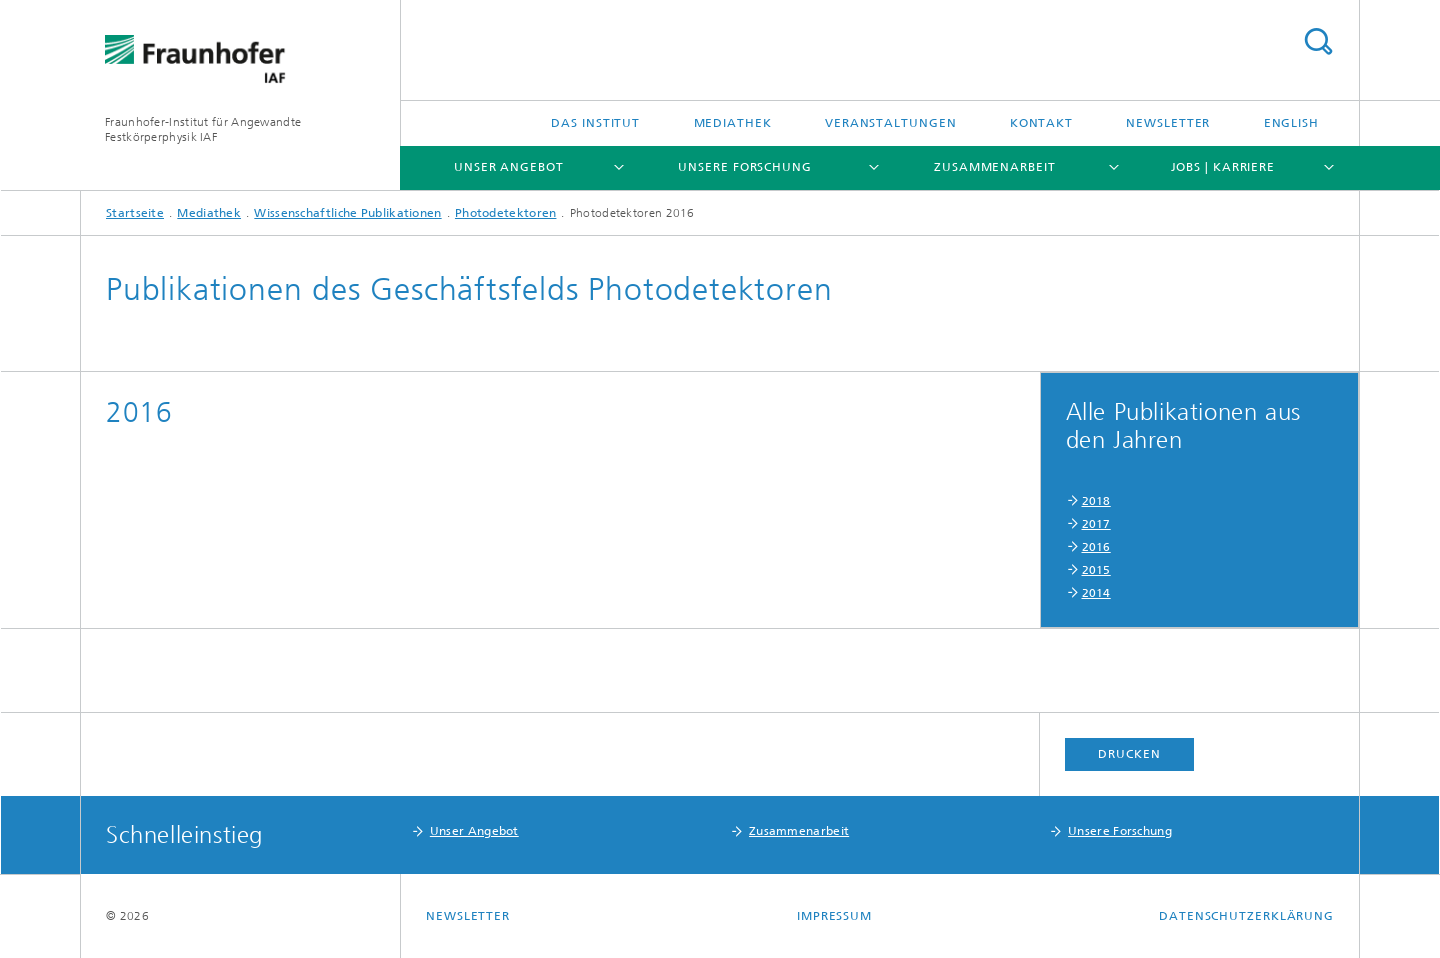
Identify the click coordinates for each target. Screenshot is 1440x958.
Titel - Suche (1318, 41)
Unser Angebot (509, 167)
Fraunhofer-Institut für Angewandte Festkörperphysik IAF (203, 129)
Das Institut (595, 123)
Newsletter (1168, 123)
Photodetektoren (506, 213)
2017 (1096, 524)
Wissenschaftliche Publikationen (347, 213)
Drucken (1129, 754)
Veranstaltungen (891, 123)
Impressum (834, 916)
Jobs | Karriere (1223, 167)
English (1291, 123)
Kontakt (1041, 123)
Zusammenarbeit (995, 167)
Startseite (135, 213)
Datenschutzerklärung (1246, 916)
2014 (1096, 593)
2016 (1096, 547)
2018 (1096, 501)
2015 (1096, 570)
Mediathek (733, 123)
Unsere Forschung (744, 167)
